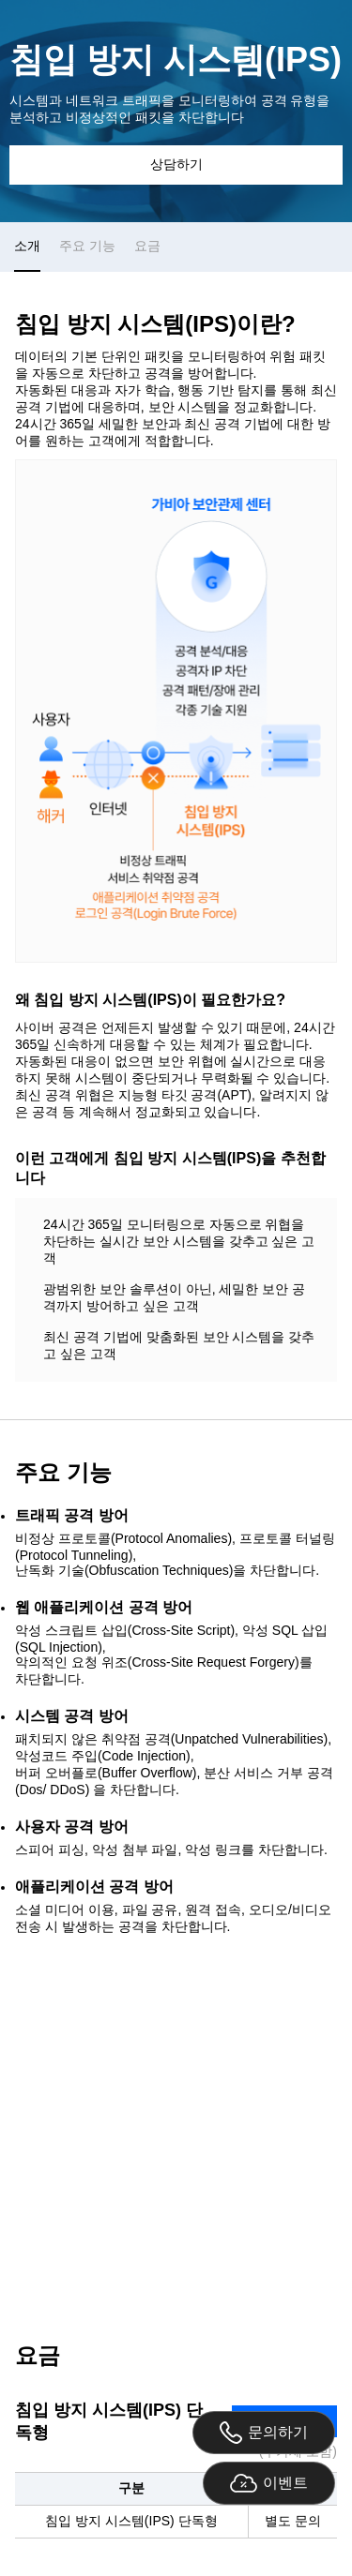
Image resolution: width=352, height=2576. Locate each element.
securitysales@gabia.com (239, 2256)
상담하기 (176, 164)
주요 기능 (87, 245)
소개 (27, 245)
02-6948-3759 (78, 2256)
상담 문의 (176, 2126)
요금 (147, 245)
